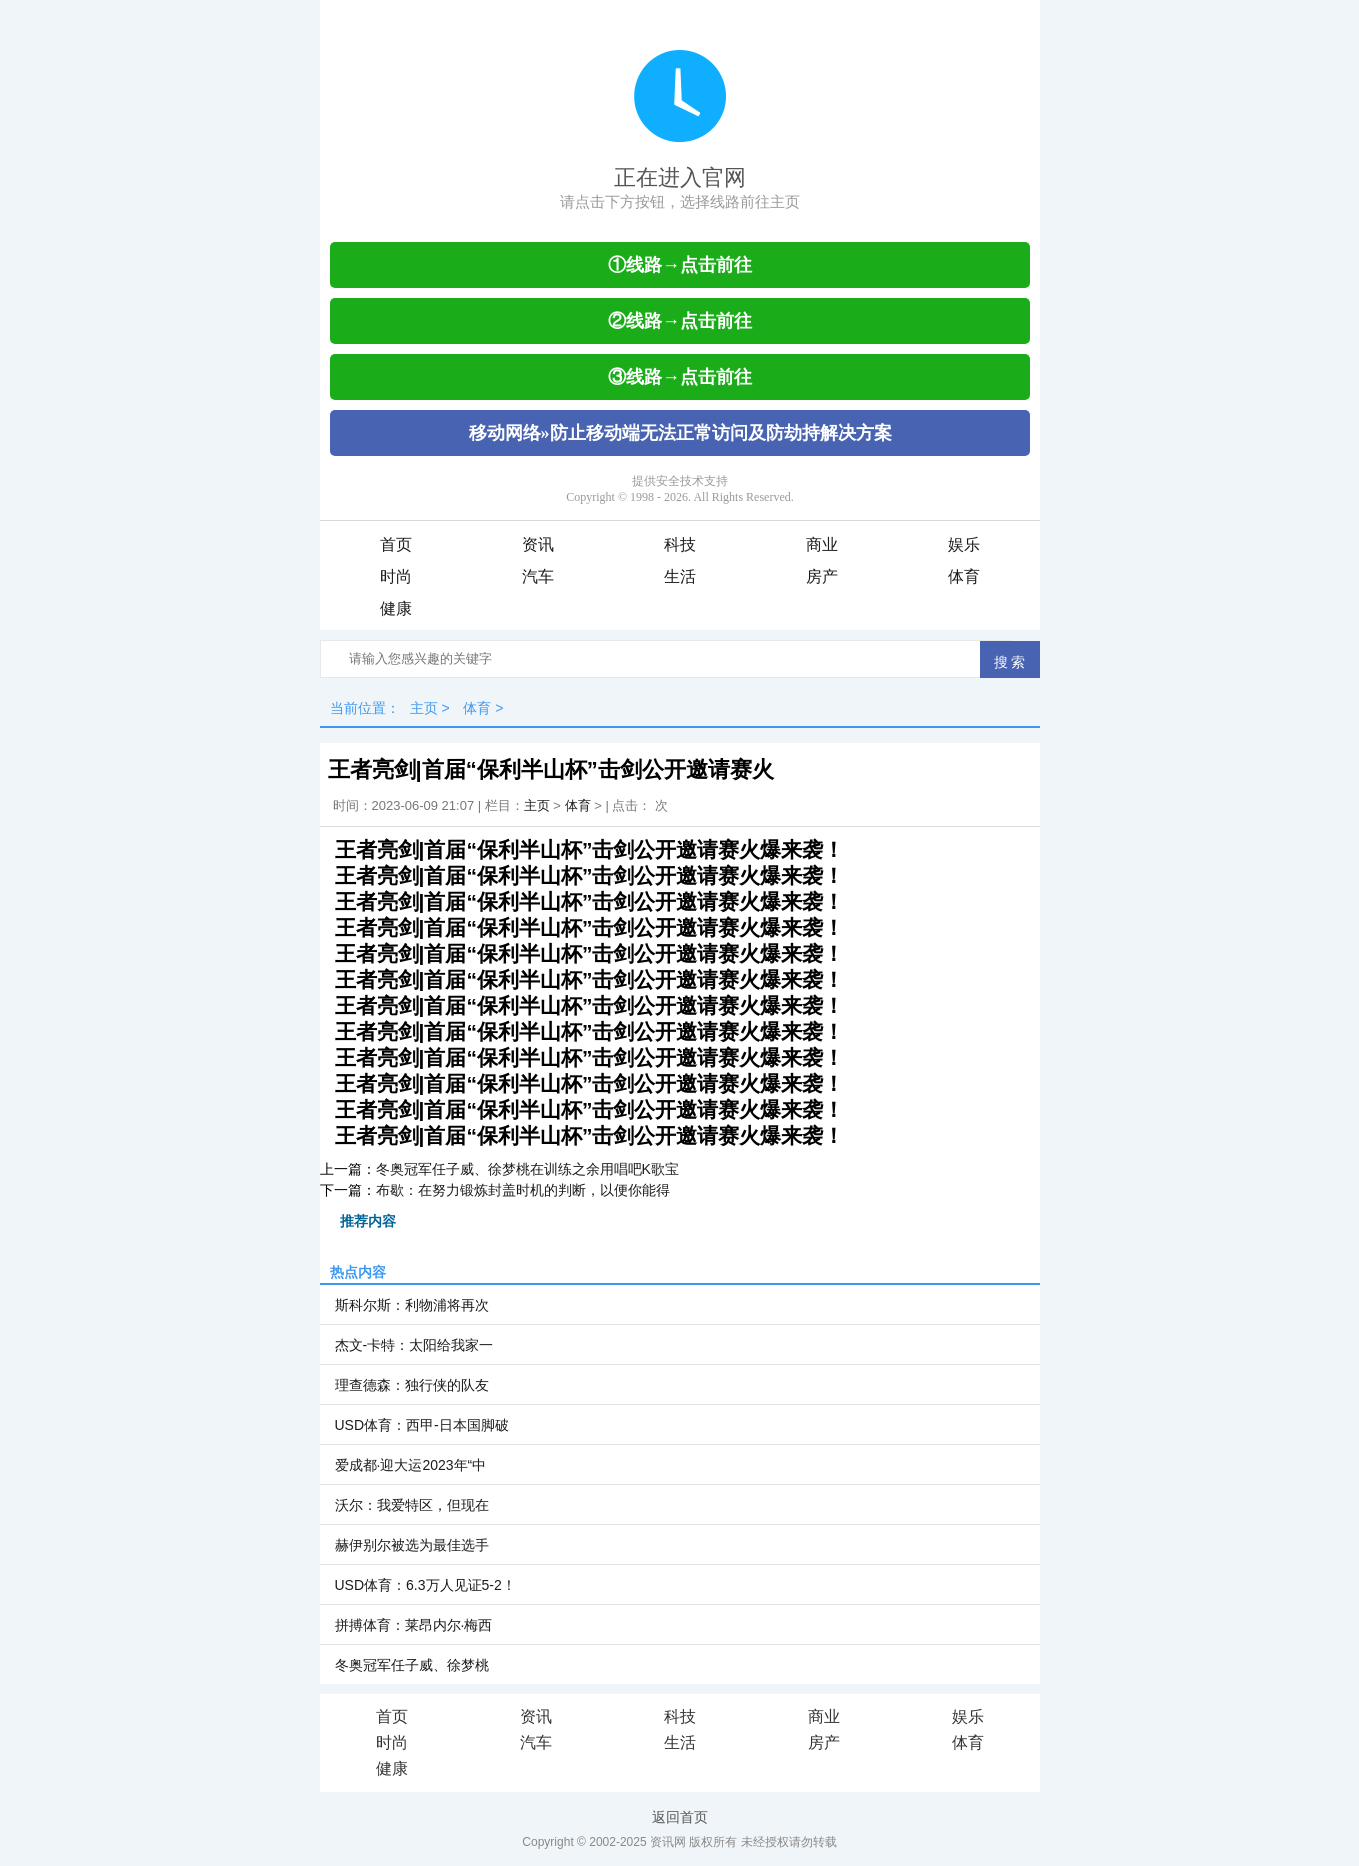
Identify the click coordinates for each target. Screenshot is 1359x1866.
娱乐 (964, 544)
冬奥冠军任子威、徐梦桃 (412, 1665)
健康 (396, 608)
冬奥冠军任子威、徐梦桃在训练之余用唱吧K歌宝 (527, 1169)
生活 (680, 576)
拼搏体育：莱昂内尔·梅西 (414, 1625)
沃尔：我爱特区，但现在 (412, 1505)
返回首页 (680, 1817)
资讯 (538, 544)
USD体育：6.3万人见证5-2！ (425, 1585)
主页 (424, 708)
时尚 (396, 576)
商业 (822, 544)
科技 (680, 544)
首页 (396, 544)
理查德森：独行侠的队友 (412, 1385)
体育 (964, 576)
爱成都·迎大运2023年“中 (411, 1465)
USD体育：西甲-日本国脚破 (422, 1425)
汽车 (538, 576)
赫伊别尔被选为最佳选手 (412, 1545)
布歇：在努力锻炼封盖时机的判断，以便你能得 (523, 1190)
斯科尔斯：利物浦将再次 (412, 1305)
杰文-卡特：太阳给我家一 (414, 1345)
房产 (822, 576)
